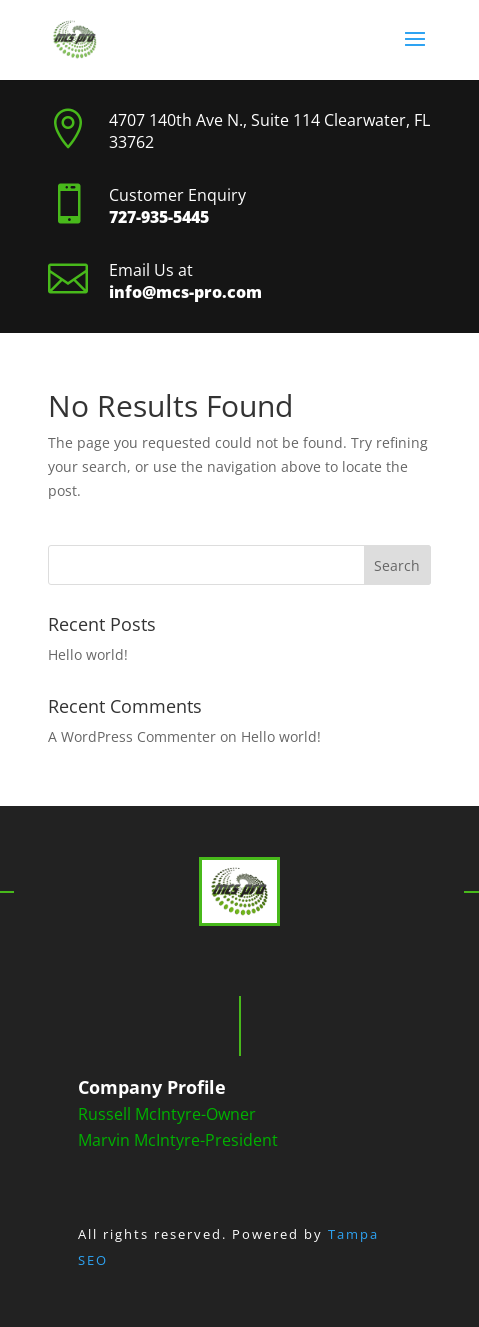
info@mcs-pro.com (185, 292)
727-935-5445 (159, 217)
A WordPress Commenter (132, 736)
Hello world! (88, 654)
